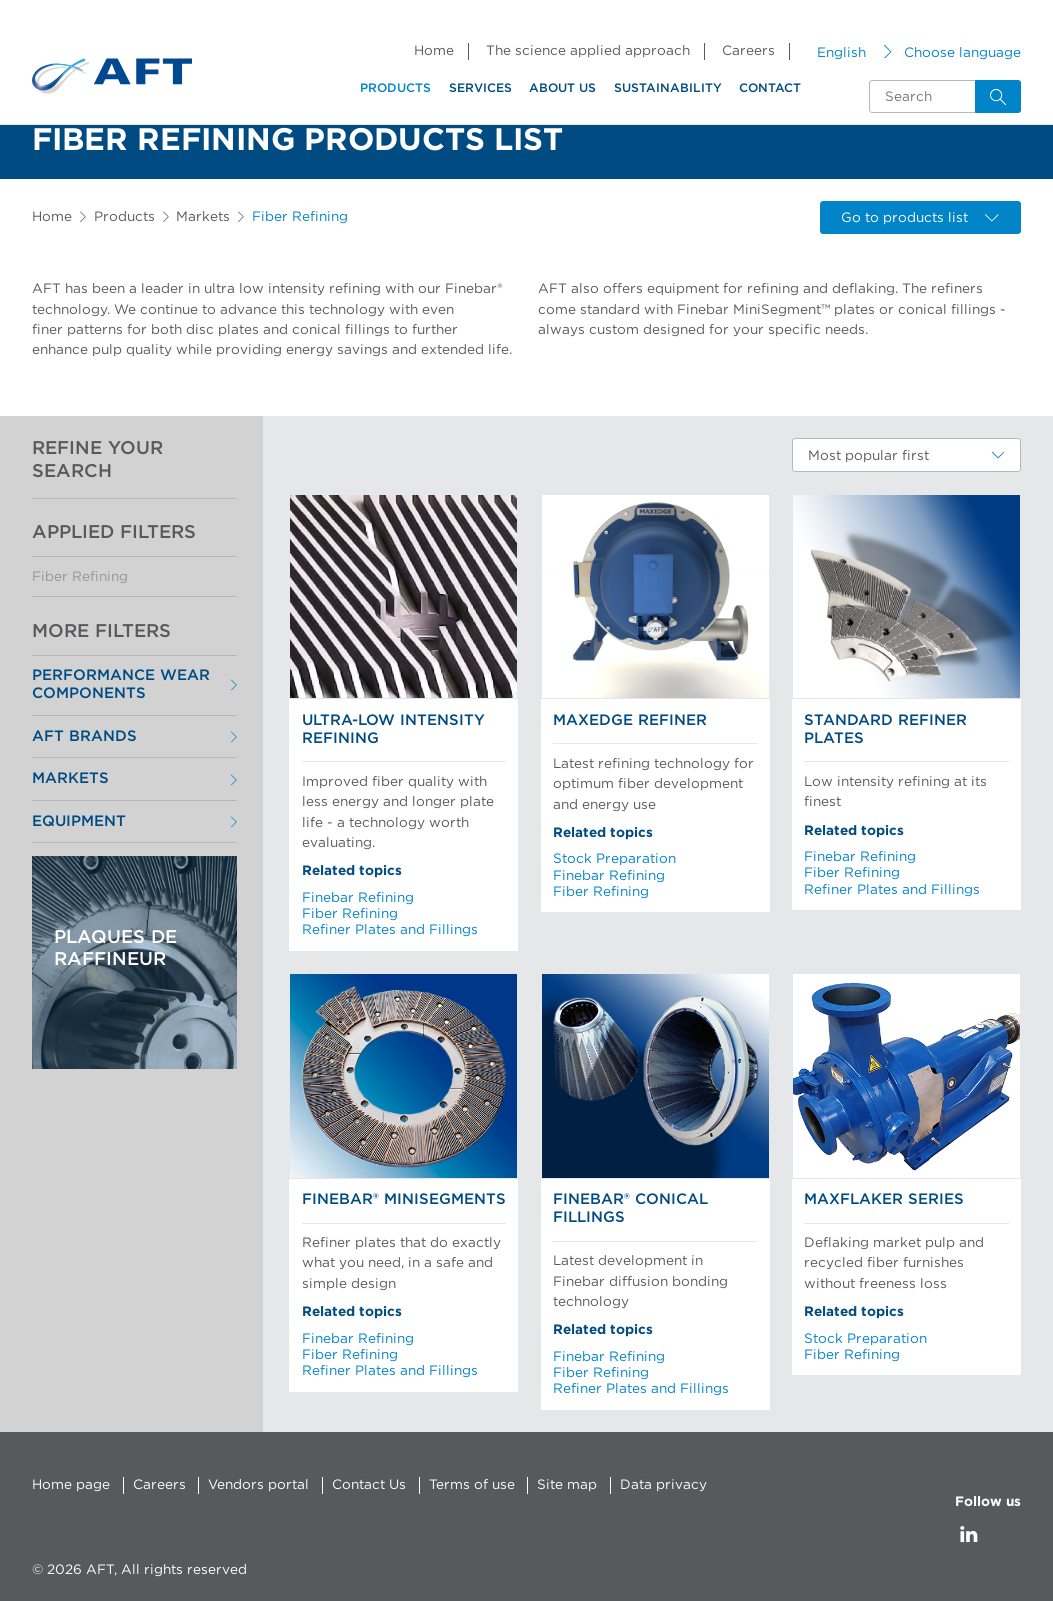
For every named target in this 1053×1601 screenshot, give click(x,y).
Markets (203, 217)
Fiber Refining (80, 577)
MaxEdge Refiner (630, 720)
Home (434, 51)
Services (480, 88)
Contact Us (369, 1485)
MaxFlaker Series (884, 1199)
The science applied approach (588, 51)
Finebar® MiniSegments (404, 1199)
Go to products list (920, 218)
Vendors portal (258, 1485)
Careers (748, 51)
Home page (71, 1485)
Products (395, 88)
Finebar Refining (358, 898)
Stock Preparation (614, 859)
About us (562, 88)
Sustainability (668, 88)
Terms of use (472, 1485)
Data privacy (663, 1485)
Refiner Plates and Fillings (390, 930)
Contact (770, 88)
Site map (567, 1485)
